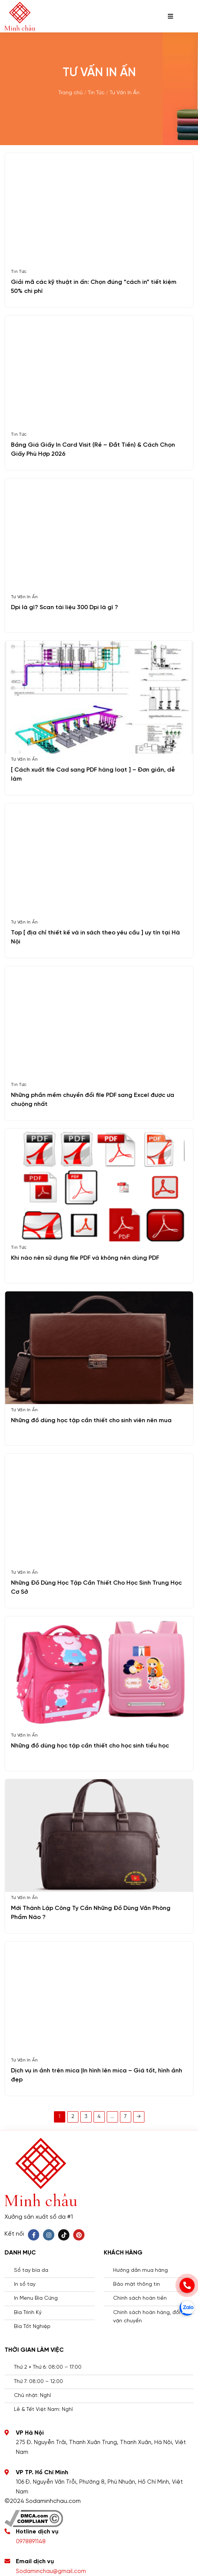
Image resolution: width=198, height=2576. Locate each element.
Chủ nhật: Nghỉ (32, 2395)
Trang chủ (70, 93)
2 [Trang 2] (72, 2117)
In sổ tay (24, 2284)
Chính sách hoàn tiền (140, 2298)
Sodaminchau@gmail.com (51, 2571)
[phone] (187, 2285)
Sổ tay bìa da (31, 2270)
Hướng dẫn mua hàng (140, 2270)
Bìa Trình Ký (27, 2313)
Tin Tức (96, 93)
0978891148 (31, 2542)
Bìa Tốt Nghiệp (32, 2326)
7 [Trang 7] (125, 2117)
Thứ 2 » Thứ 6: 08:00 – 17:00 (47, 2367)
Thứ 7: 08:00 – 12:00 (38, 2382)
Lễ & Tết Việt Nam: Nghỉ (43, 2409)
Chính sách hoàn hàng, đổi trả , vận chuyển (152, 2317)
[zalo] (187, 2308)
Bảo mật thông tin (136, 2284)
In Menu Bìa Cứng (36, 2298)
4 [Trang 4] (99, 2117)
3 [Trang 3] (85, 2117)
